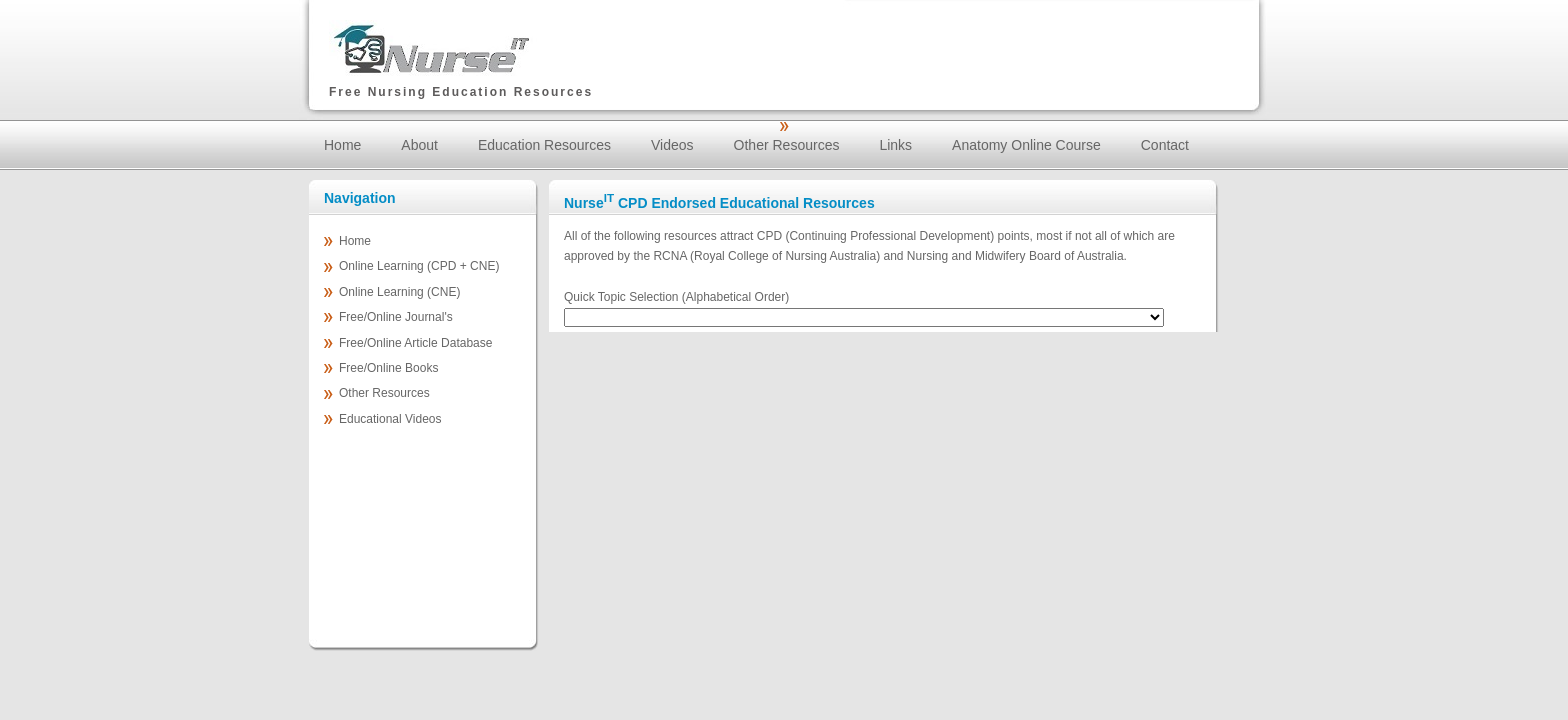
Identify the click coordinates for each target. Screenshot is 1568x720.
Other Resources (787, 145)
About (419, 145)
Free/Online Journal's (396, 317)
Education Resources (544, 145)
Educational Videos (390, 419)
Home (342, 145)
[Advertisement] (1005, 40)
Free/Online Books (388, 368)
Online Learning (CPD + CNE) (419, 266)
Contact (1165, 145)
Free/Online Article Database (415, 343)
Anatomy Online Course (1026, 145)
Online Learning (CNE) (399, 292)
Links (895, 145)
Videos (672, 145)
